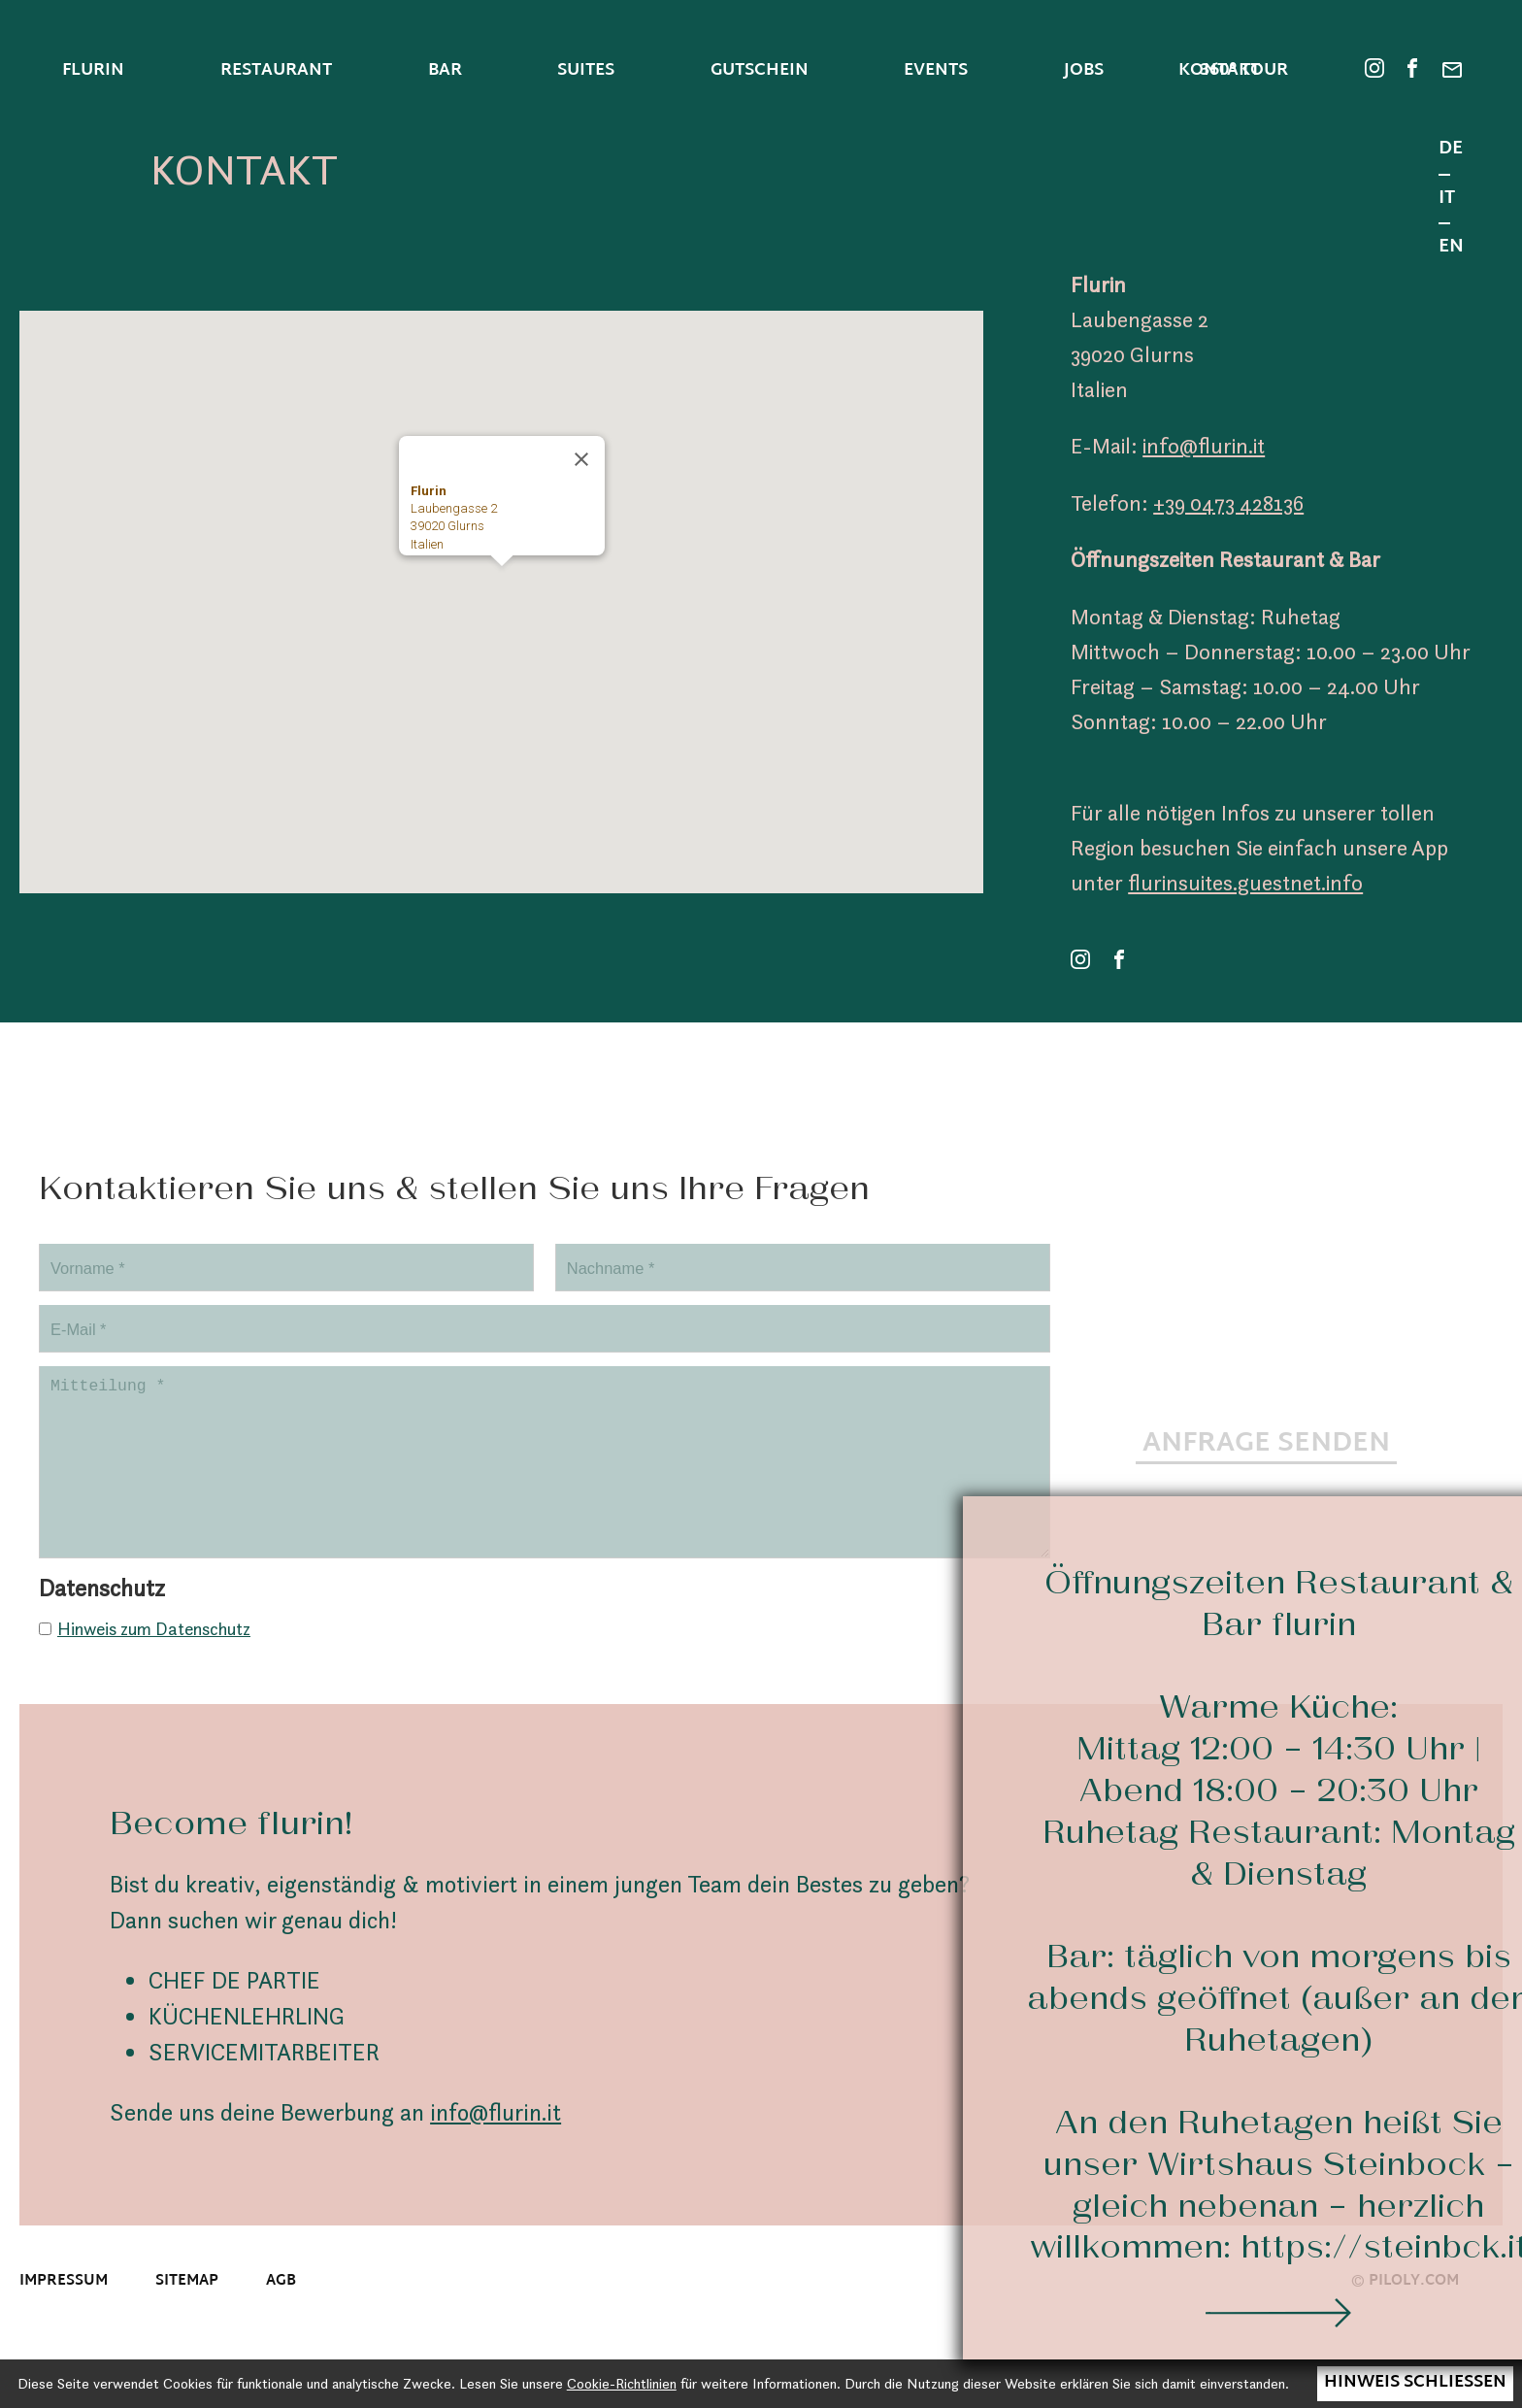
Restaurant (276, 70)
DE (1451, 151)
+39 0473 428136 (1228, 503)
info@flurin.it (1203, 445)
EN (1451, 248)
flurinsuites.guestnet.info (1245, 882)
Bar (445, 70)
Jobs (1084, 70)
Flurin (93, 70)
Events (936, 70)
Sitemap (186, 2308)
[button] (501, 584)
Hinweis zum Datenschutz (153, 1656)
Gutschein (760, 70)
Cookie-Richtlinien (622, 2383)
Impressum (63, 2308)
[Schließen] (581, 459)
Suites (585, 70)
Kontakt (1219, 72)
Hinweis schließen (1415, 2382)
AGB (281, 2308)
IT (1447, 200)
